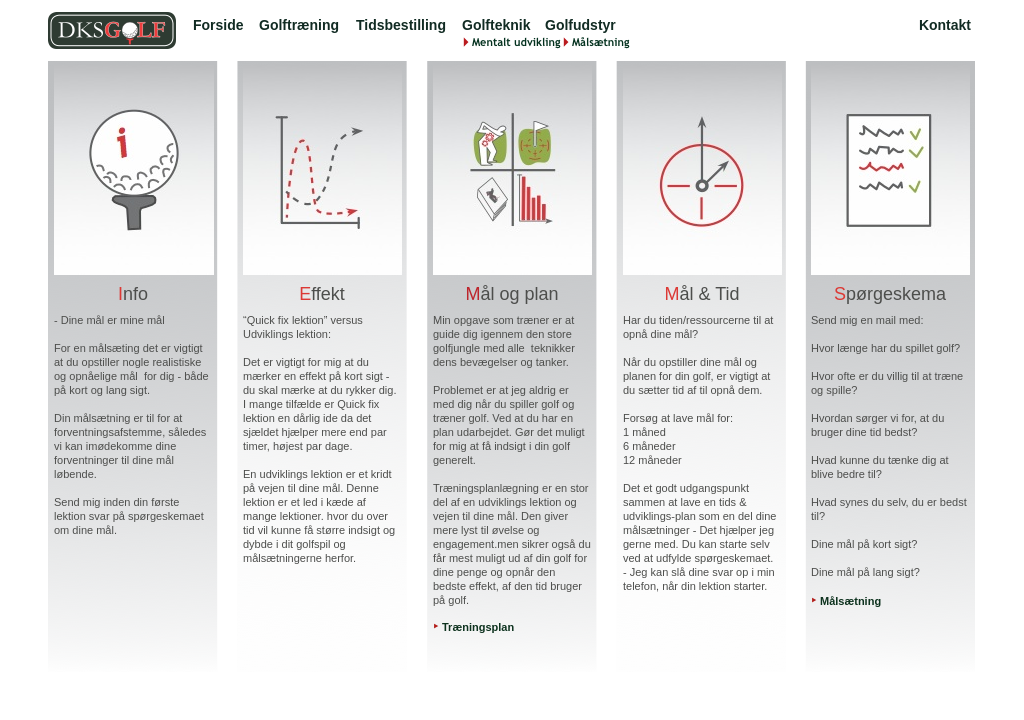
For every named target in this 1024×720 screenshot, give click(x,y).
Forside (218, 25)
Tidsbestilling (401, 25)
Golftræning (299, 25)
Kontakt (945, 25)
